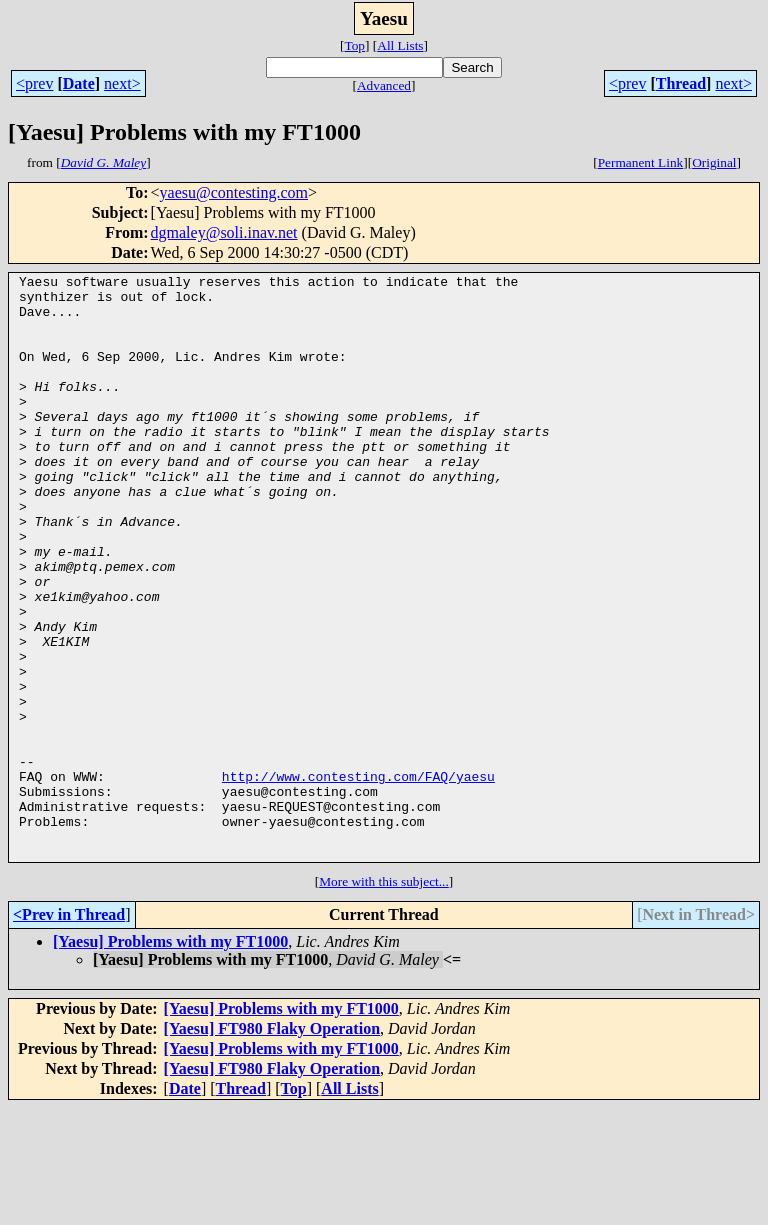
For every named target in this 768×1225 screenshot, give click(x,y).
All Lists (400, 45)
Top (354, 45)
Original (714, 162)
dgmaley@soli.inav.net (224, 232)
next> (122, 83)
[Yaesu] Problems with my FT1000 (170, 1058)
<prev (34, 83)
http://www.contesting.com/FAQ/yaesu (358, 878)
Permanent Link (641, 162)
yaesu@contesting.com (234, 192)
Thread (681, 83)
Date (79, 83)
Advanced (384, 85)
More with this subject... (384, 998)
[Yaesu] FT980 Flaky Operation (272, 1145)
